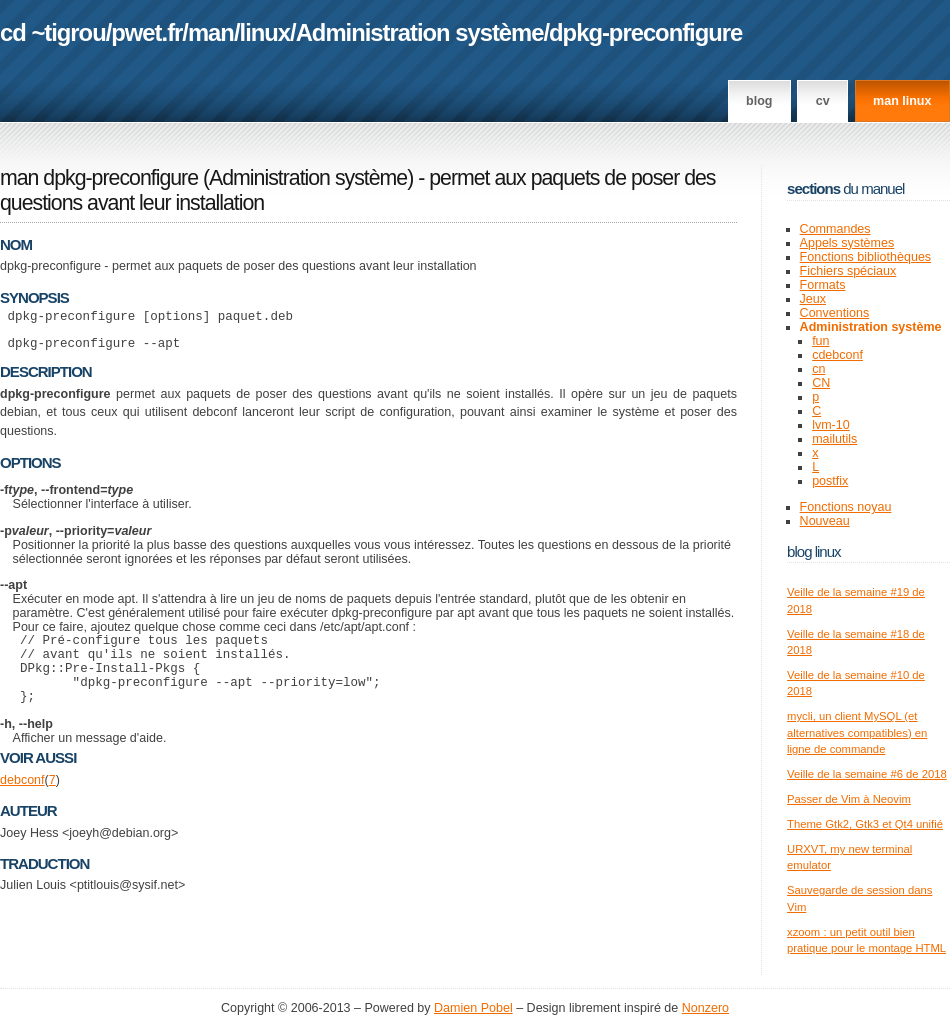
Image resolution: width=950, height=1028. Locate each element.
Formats (823, 285)
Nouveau (825, 521)
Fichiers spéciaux (848, 271)
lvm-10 (831, 425)
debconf (22, 801)
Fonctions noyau (846, 507)
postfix (830, 481)
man (211, 32)
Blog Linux (814, 551)
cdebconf (837, 355)
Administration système (420, 32)
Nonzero (705, 1008)
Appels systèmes (847, 243)
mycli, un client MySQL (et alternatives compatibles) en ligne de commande (857, 732)
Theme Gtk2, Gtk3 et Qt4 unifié (865, 824)
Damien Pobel (473, 1008)
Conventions (835, 313)
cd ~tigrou (53, 32)
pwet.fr (146, 32)
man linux (902, 101)
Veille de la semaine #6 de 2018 (867, 774)
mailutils (834, 439)
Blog (759, 101)
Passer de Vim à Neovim (849, 799)
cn (818, 369)
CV (823, 101)
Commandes (835, 229)
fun (820, 341)
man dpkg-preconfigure (99, 178)
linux (265, 32)
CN (821, 383)
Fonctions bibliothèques (866, 257)
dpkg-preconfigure (645, 32)
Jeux (813, 299)
